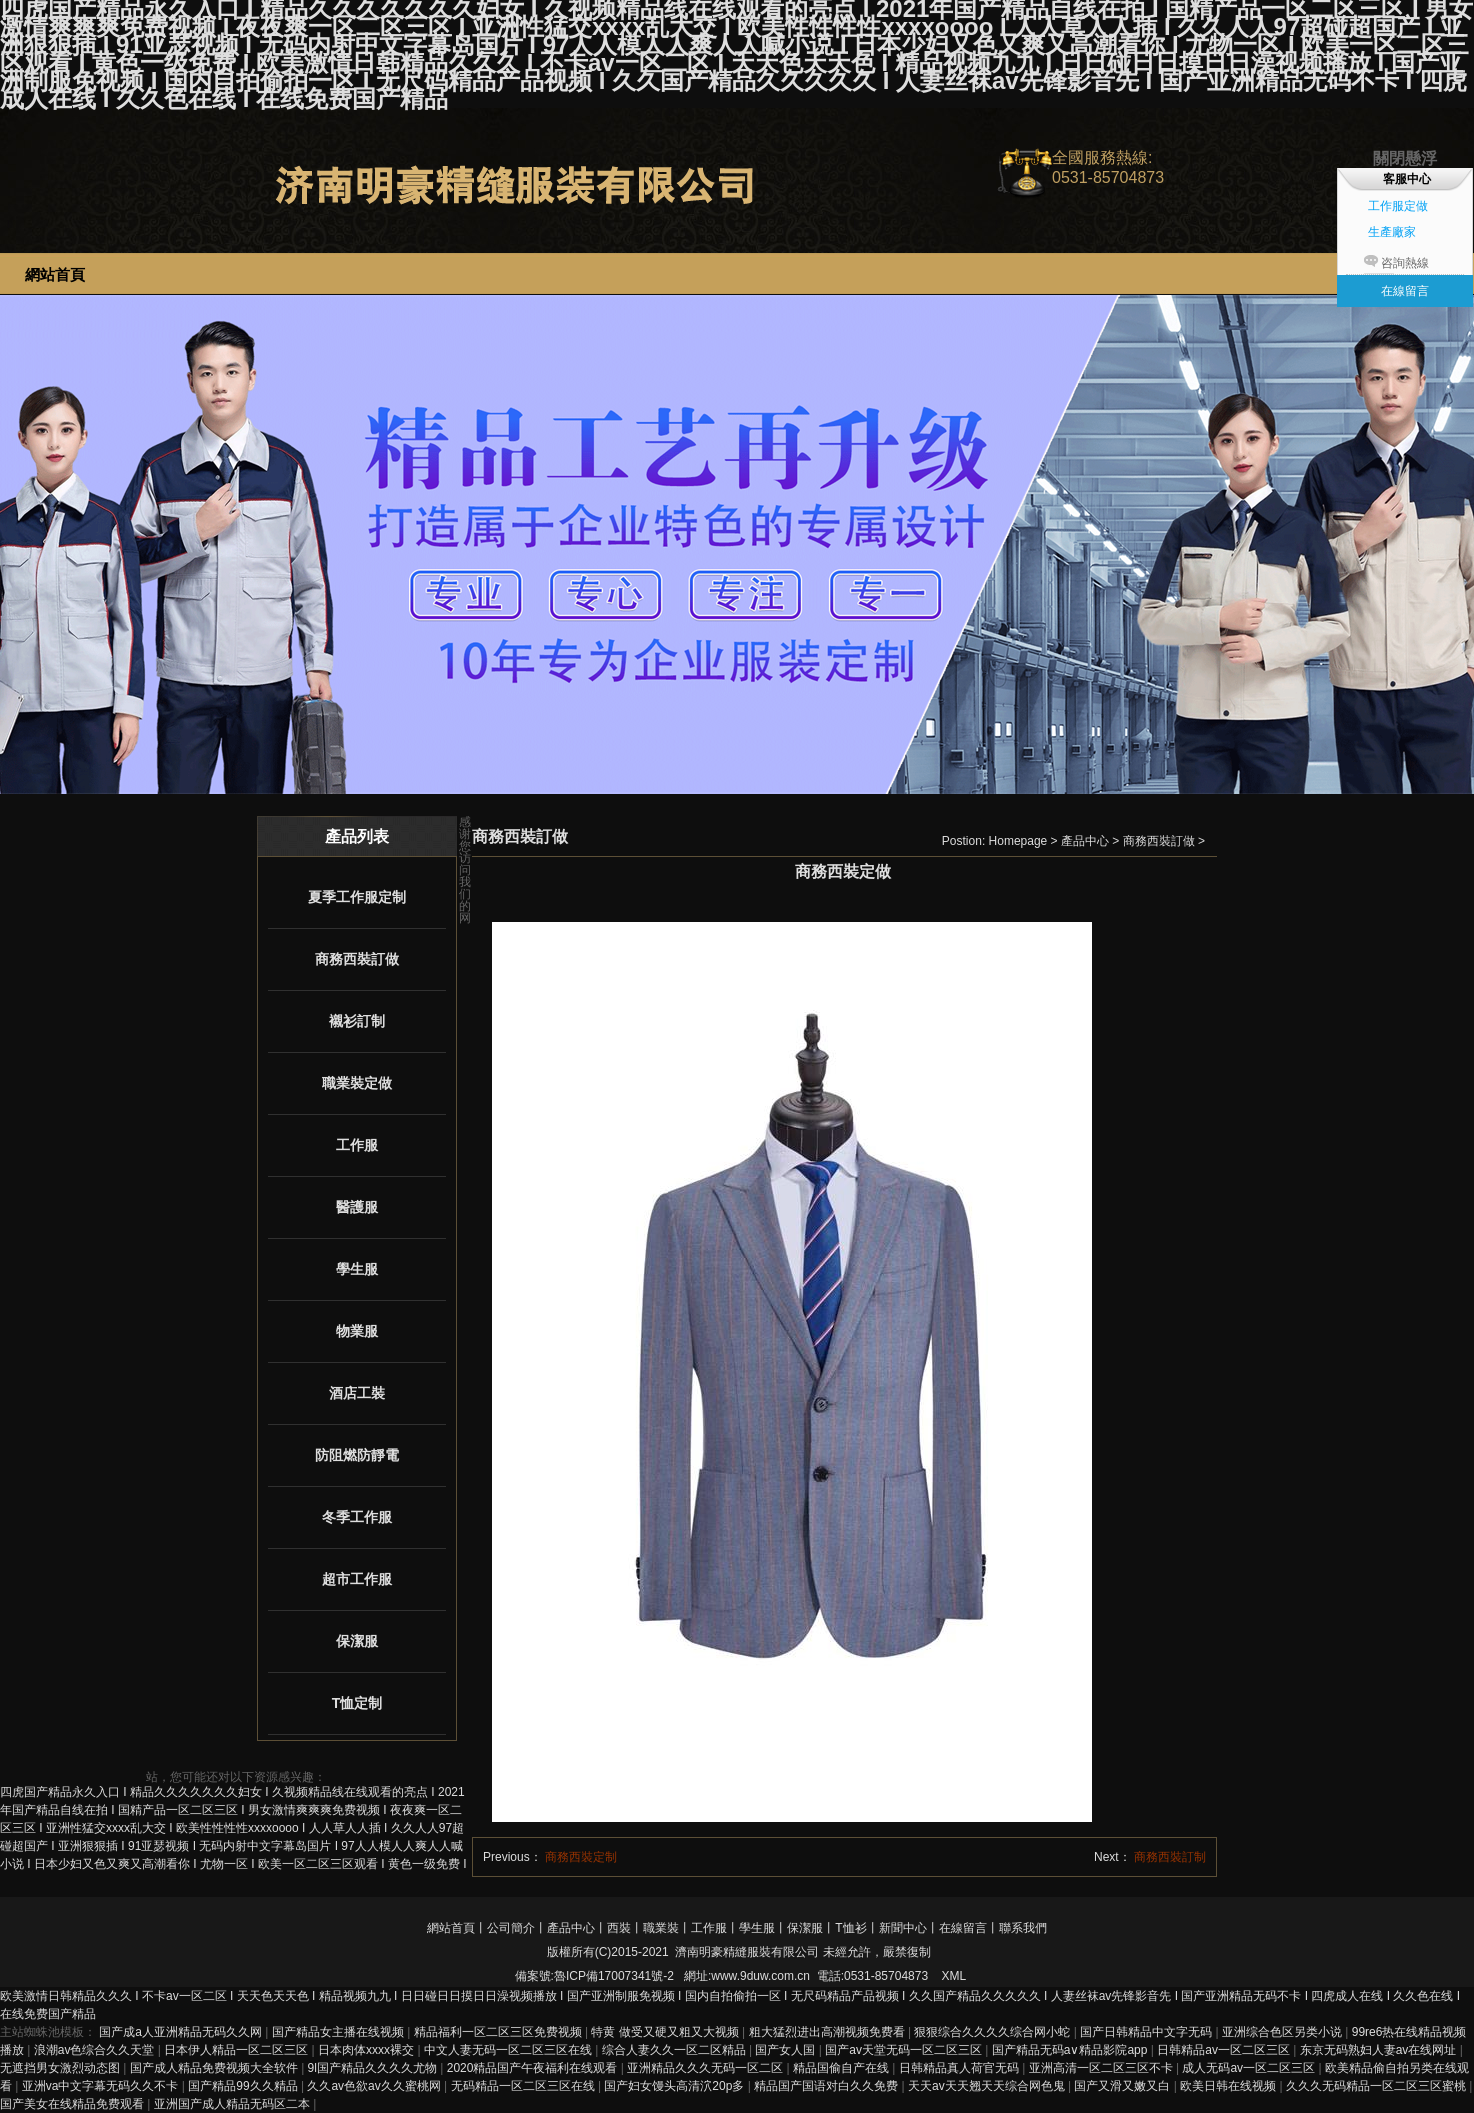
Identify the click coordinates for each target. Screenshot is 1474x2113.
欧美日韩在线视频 (1229, 2086)
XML (953, 1976)
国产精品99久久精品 (244, 2086)
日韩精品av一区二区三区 (1225, 2050)
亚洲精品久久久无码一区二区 (706, 2068)
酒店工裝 (357, 1393)
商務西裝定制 (581, 1857)
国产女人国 (786, 2050)
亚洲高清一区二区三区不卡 (1102, 2068)
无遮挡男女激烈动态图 (61, 2068)
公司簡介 (511, 1928)
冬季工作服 (357, 1517)
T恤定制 (357, 1703)
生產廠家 (1392, 232)
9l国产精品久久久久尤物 (374, 2068)
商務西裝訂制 (1170, 1857)
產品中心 (1085, 841)
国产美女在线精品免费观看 (73, 2104)
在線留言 (963, 1928)
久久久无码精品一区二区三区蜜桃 (1377, 2086)
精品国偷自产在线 (842, 2068)
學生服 (357, 1269)
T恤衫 (850, 1928)
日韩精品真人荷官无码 (960, 2068)
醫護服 (357, 1207)
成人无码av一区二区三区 (1250, 2068)
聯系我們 (1023, 1928)
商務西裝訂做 (357, 959)
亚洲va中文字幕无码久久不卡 (102, 2086)
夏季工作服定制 (357, 897)
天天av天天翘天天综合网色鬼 (988, 2086)
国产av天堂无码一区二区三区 (905, 2050)
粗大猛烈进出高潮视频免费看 (828, 2032)
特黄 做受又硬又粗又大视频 (666, 2032)
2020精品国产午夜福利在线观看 (534, 2068)
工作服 (357, 1145)
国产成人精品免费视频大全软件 (215, 2068)
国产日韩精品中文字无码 (1147, 2032)
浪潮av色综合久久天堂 (96, 2050)
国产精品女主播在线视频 (339, 2032)
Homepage (1018, 841)
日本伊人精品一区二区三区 (237, 2050)
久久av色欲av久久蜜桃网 (375, 2086)
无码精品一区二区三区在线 (524, 2086)
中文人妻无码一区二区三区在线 (509, 2050)
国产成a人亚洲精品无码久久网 (182, 2032)
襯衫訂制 (357, 1021)
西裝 (619, 1928)
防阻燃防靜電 (357, 1455)
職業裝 (661, 1928)
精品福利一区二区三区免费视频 (499, 2032)
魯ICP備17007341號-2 (614, 1976)
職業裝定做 (357, 1083)
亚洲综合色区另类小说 (1283, 2032)
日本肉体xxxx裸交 (367, 2050)
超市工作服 (357, 1579)
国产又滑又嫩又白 (1123, 2086)
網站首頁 (451, 1928)
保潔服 (357, 1641)
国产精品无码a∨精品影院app (1071, 2050)
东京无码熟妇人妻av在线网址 (1380, 2050)
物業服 (357, 1331)
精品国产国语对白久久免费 (827, 2086)
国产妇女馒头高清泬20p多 (675, 2086)
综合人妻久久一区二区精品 (675, 2050)
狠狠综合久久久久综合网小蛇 (993, 2032)
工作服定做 (1398, 206)
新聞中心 (903, 1928)
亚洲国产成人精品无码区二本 (233, 2104)
